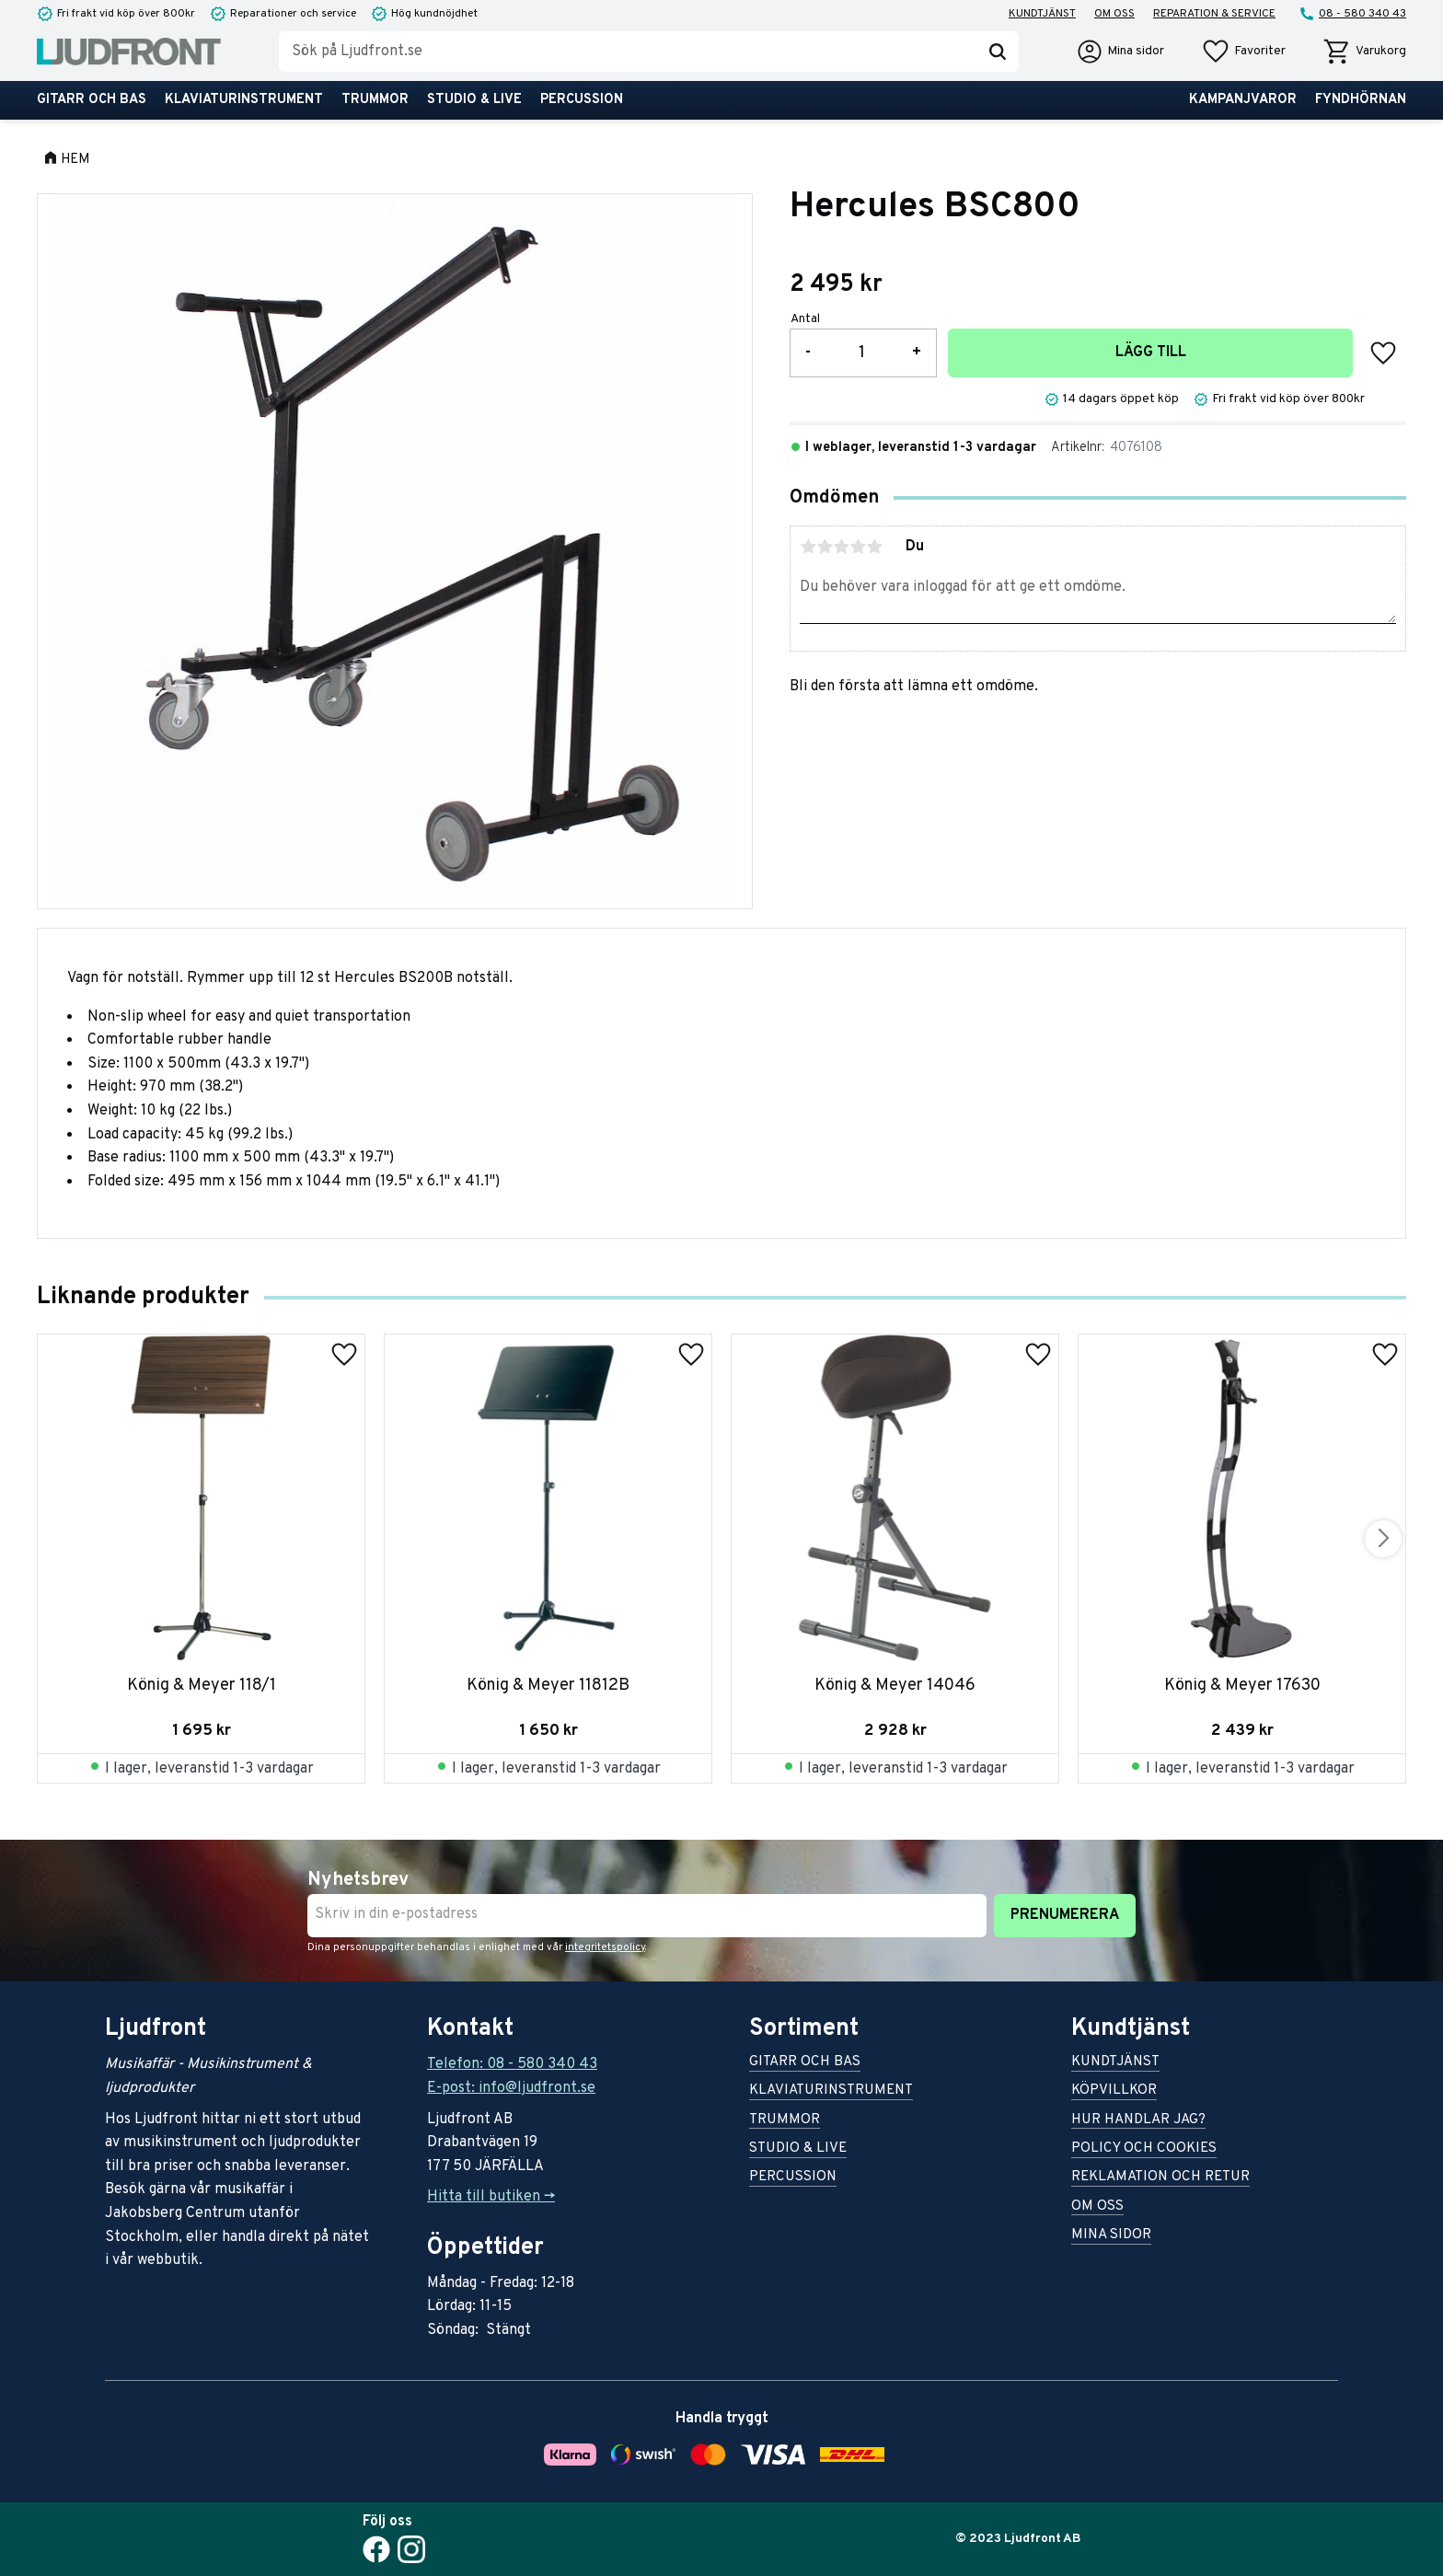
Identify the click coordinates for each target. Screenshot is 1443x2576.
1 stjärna (808, 546)
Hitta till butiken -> (491, 2197)
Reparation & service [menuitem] (1214, 13)
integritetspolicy (605, 1947)
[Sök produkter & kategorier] (627, 51)
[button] (1243, 51)
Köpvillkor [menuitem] (1114, 2091)
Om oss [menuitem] (1114, 13)
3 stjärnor (841, 546)
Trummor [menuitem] (375, 100)
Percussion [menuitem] (581, 100)
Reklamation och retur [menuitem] (1160, 2178)
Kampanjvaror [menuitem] (1243, 100)
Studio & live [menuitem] (474, 100)
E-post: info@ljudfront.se (511, 2088)
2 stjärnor (824, 546)
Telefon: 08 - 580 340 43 (512, 2064)
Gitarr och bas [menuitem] (91, 100)
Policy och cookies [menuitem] (1144, 2149)
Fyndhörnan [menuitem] (1360, 100)
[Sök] (997, 51)
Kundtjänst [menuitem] (1042, 13)
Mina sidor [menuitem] (1111, 2236)
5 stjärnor (874, 546)
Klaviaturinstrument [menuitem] (244, 100)
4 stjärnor (857, 546)
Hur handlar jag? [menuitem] (1138, 2121)
